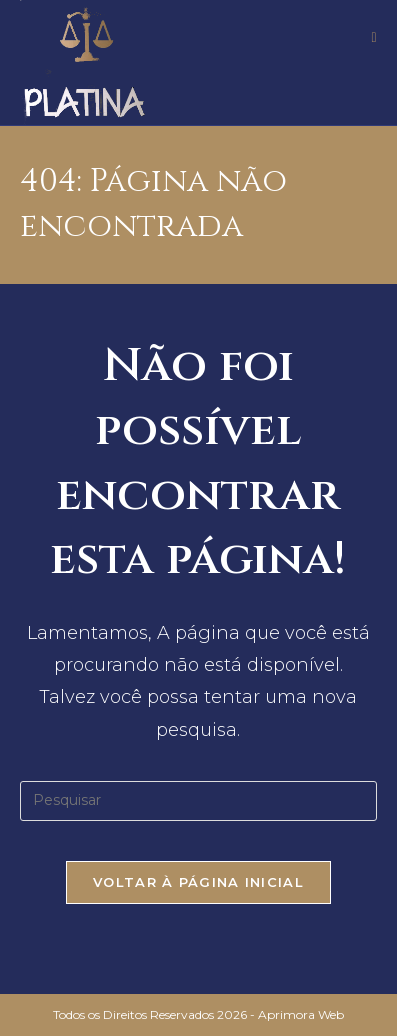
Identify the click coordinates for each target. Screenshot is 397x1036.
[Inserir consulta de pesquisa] (198, 801)
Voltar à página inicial (198, 882)
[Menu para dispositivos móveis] (374, 37)
